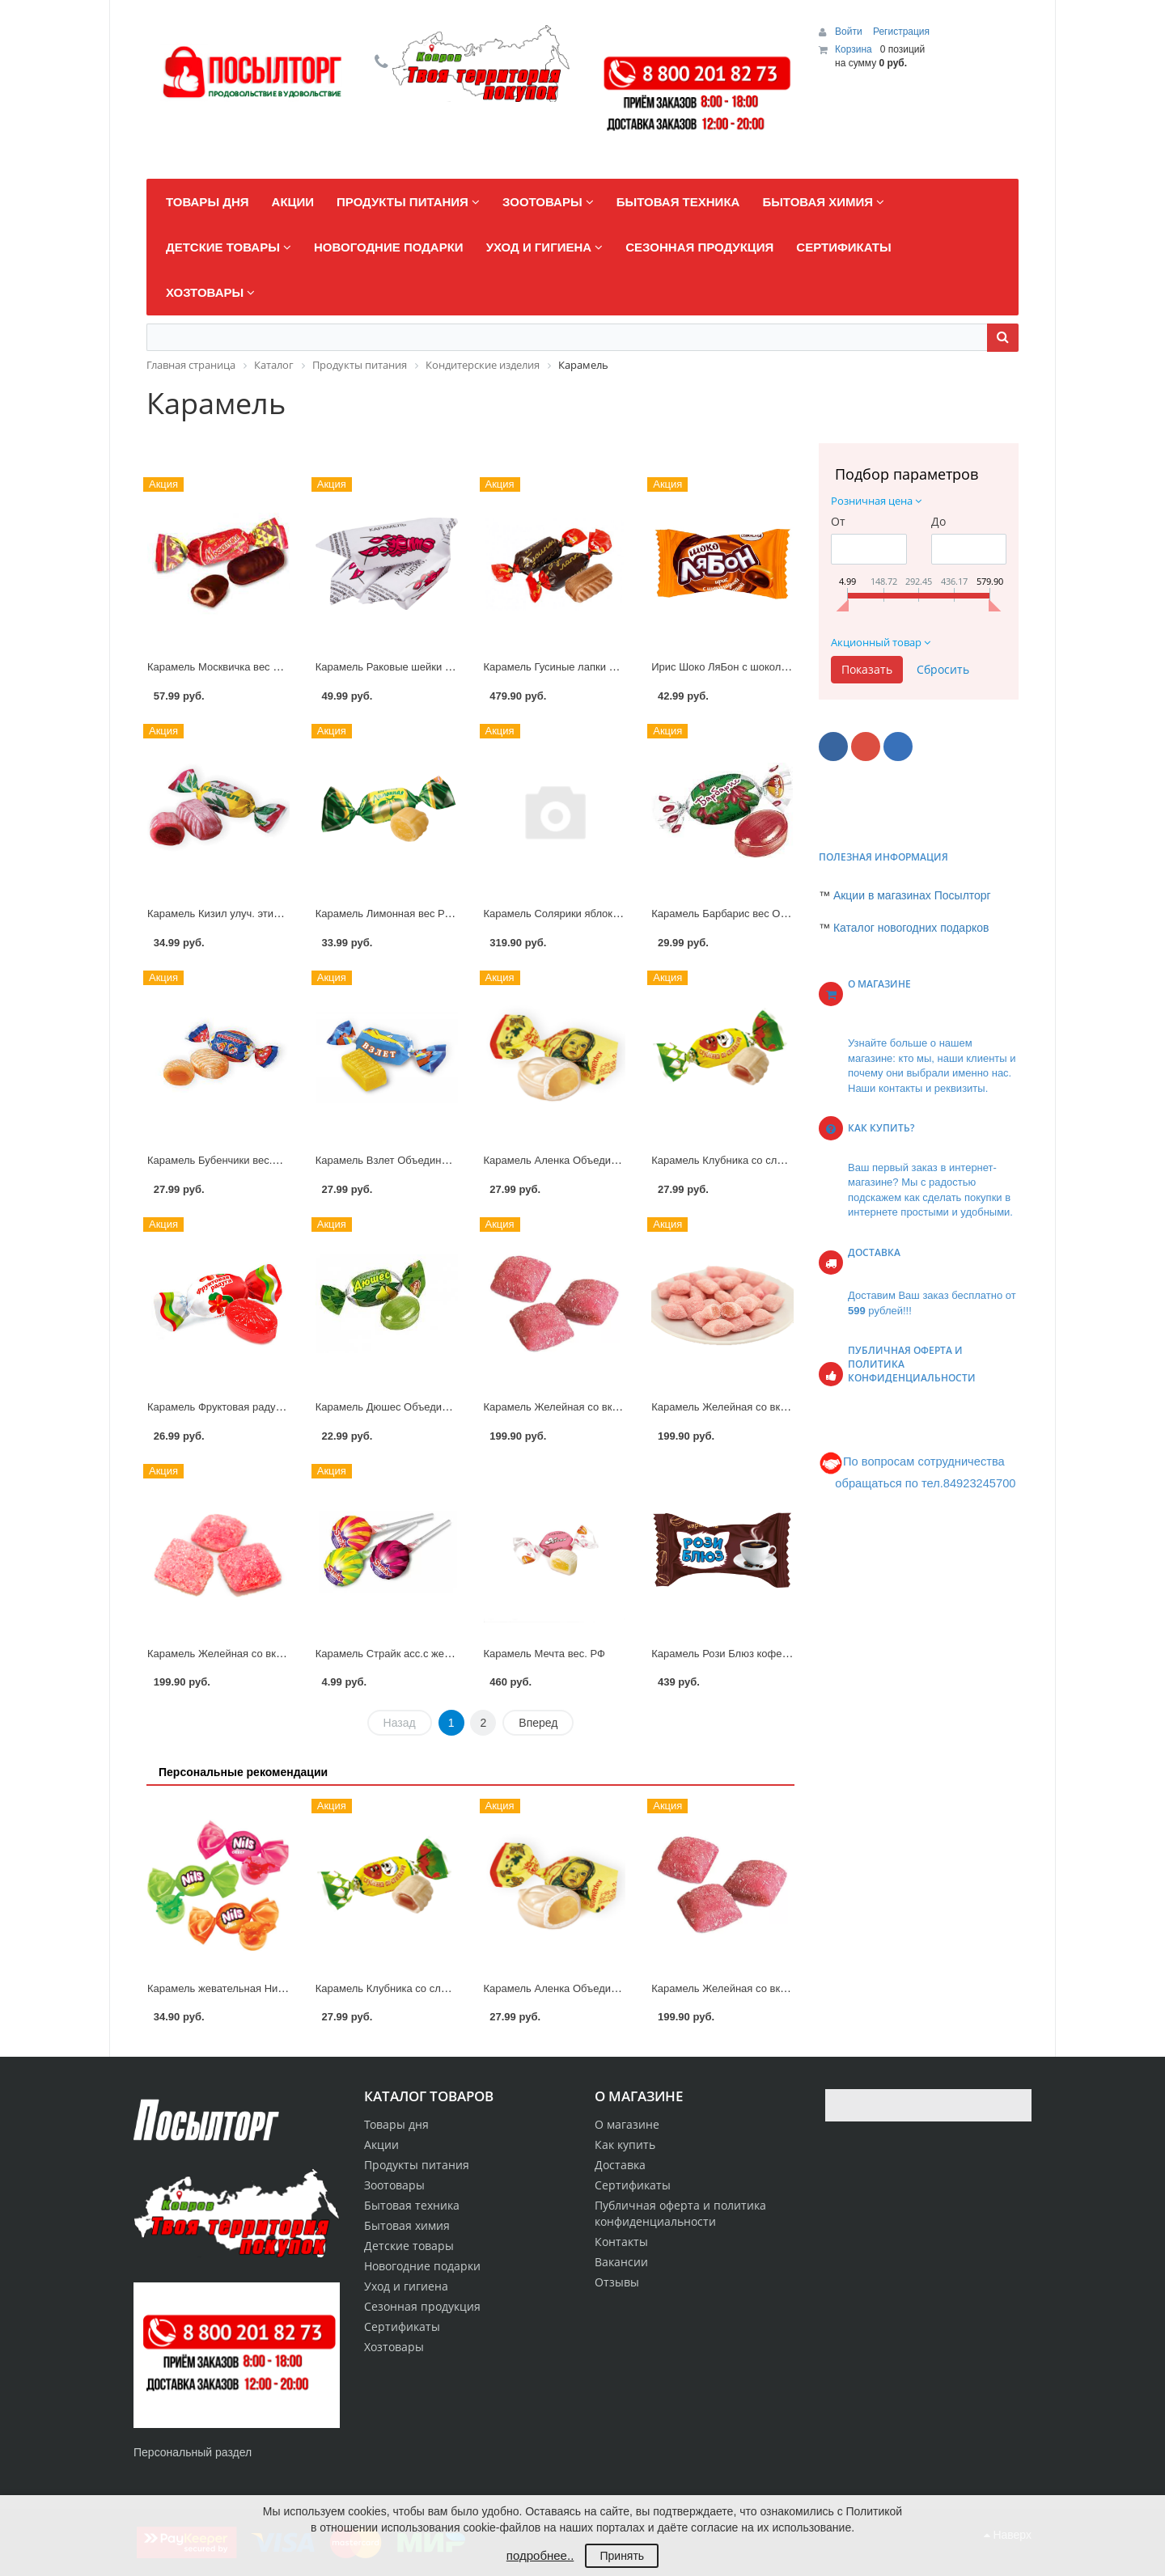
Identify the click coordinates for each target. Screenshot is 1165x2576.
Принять (621, 2555)
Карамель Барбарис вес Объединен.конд (752, 913)
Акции (381, 2144)
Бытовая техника (412, 2205)
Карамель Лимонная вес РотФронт (400, 913)
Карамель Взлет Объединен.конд (397, 1160)
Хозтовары (394, 2346)
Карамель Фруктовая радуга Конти (231, 1407)
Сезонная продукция (422, 2306)
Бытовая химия (407, 2225)
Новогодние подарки (422, 2266)
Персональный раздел (192, 2452)
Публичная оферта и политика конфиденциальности (680, 2213)
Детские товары (409, 2245)
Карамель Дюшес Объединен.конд (400, 1407)
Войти (850, 31)
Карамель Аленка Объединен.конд (569, 1160)
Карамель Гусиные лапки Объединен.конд (587, 667)
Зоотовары (394, 2185)
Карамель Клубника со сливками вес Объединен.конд (783, 1160)
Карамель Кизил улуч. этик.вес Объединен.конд (264, 913)
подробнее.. (540, 2555)
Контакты (621, 2241)
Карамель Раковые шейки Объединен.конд (421, 667)
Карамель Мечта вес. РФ (544, 1654)
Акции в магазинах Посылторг (912, 895)
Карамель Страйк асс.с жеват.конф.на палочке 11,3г (443, 1654)
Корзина (853, 49)
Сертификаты (633, 2185)
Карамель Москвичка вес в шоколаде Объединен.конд (280, 667)
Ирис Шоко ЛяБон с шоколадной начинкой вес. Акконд (784, 667)
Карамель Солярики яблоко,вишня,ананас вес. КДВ (610, 913)
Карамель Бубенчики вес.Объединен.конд (250, 1160)
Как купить (625, 2144)
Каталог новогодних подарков (911, 927)
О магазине (627, 2124)
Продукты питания (416, 2164)
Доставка (620, 2164)
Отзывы (617, 2282)
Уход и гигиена (406, 2286)
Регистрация (901, 31)
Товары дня (396, 2124)
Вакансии (621, 2261)
